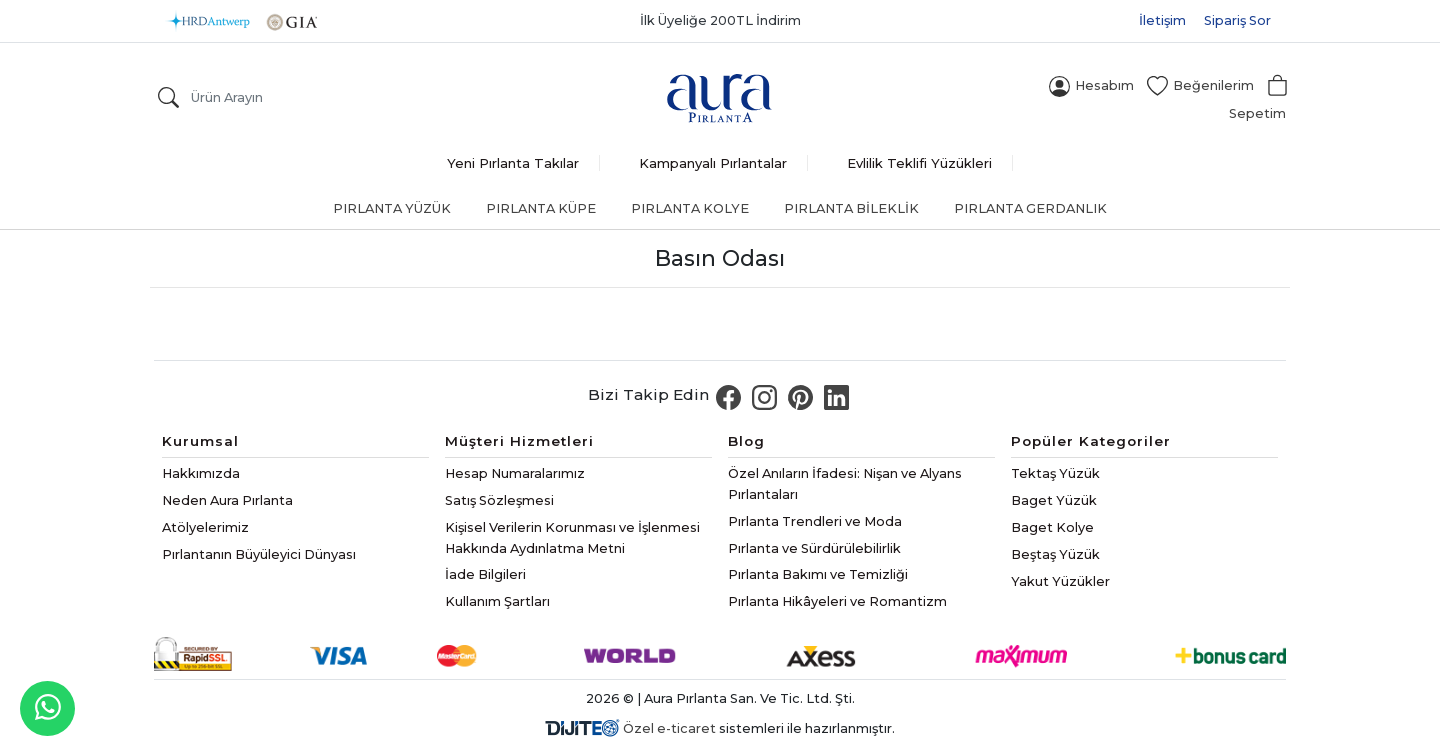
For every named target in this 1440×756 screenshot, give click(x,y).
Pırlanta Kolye (690, 208)
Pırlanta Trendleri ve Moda (815, 521)
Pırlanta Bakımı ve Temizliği (818, 574)
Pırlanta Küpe (541, 208)
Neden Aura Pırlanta (227, 500)
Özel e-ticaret (669, 728)
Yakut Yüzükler (1060, 581)
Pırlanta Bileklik (851, 208)
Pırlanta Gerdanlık (1030, 208)
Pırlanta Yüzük (392, 208)
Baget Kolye (1052, 527)
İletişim (1162, 20)
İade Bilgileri (485, 574)
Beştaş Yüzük (1055, 554)
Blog (746, 441)
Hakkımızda (201, 473)
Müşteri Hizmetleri (519, 441)
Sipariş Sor (1237, 20)
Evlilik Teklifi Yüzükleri (919, 163)
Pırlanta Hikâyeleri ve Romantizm (837, 601)
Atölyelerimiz (205, 527)
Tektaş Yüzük (1055, 473)
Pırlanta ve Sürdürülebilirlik (814, 548)
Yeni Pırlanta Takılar (513, 163)
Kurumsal (200, 441)
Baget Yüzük (1054, 500)
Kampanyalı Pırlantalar (713, 163)
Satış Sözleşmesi (499, 500)
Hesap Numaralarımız (515, 473)
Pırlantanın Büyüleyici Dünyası (259, 554)
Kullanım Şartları (497, 601)
